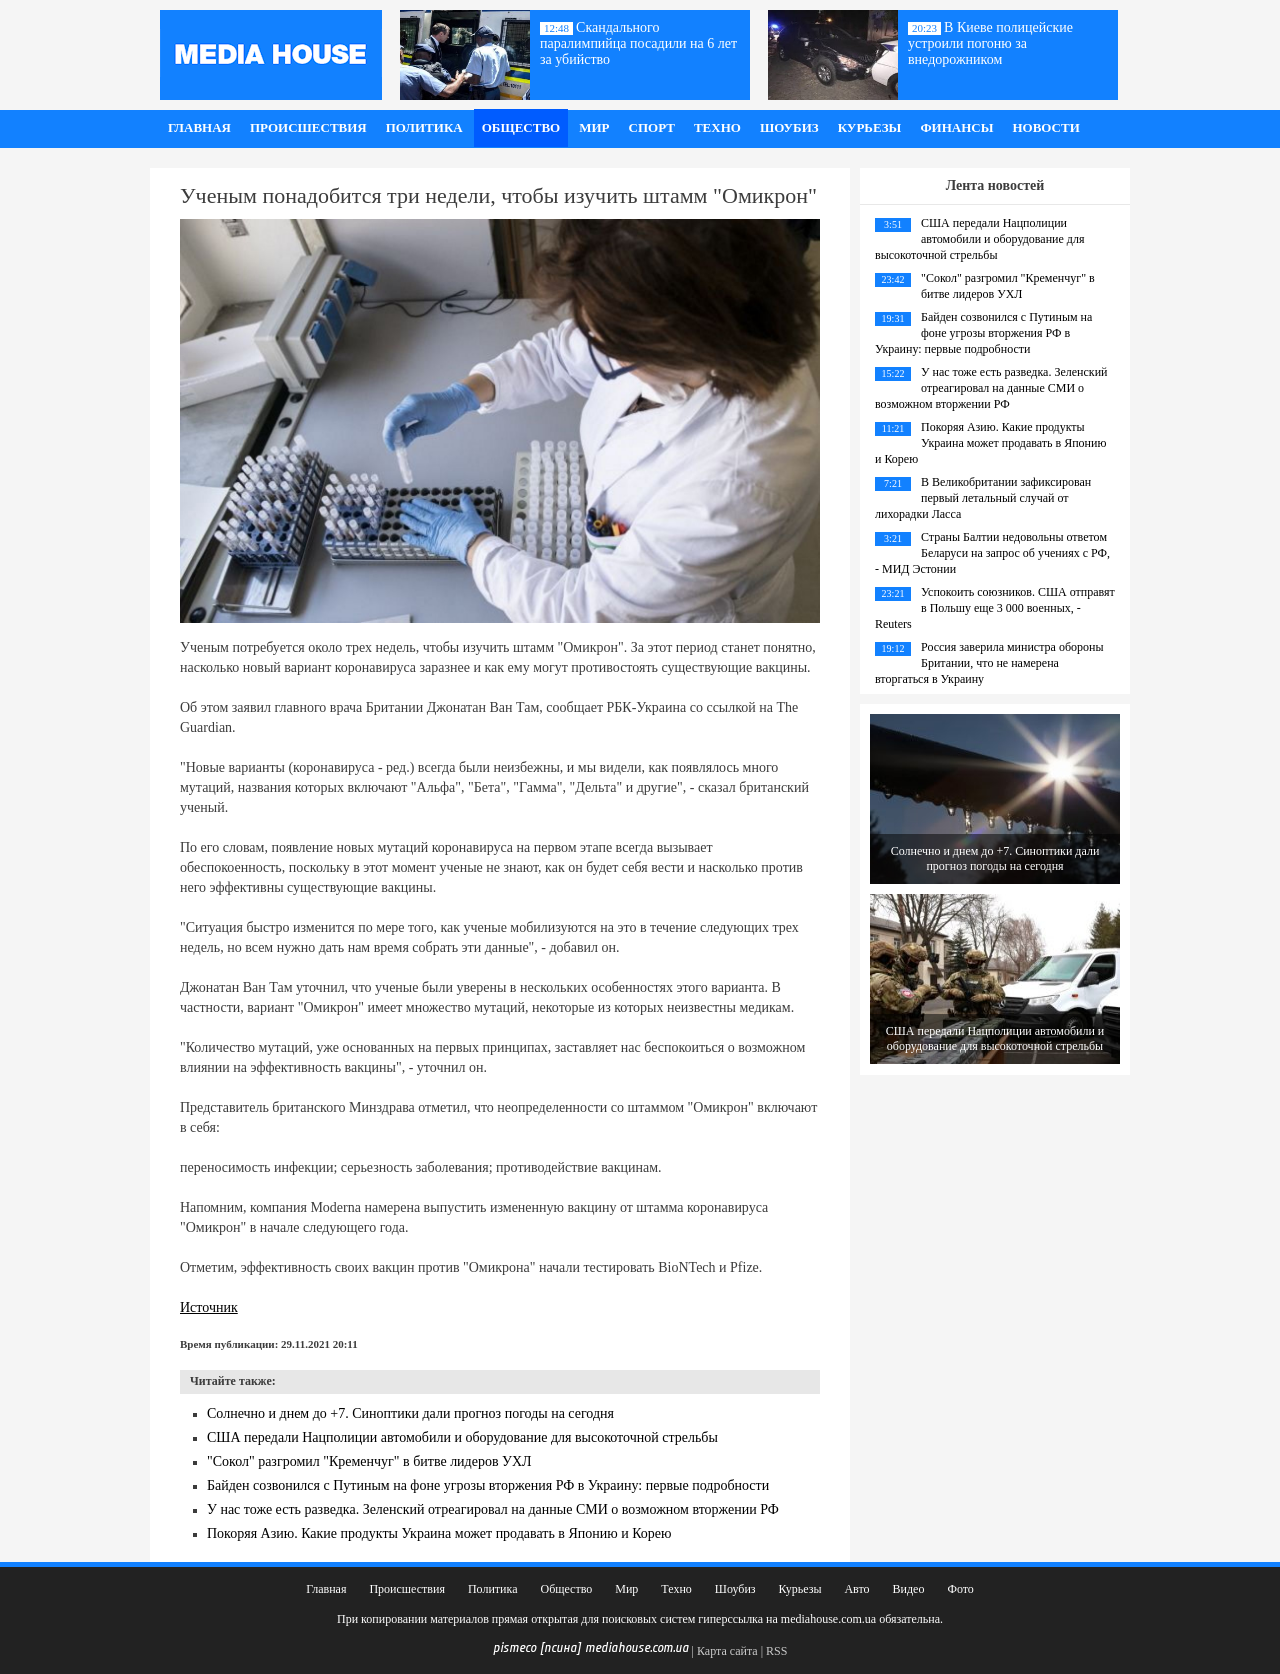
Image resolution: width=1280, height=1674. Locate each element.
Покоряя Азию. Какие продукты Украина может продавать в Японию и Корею (439, 1533)
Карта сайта (727, 1651)
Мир (594, 127)
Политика (424, 127)
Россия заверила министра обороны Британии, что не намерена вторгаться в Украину (989, 663)
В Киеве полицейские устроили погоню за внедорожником (990, 43)
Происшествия (308, 127)
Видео (909, 1589)
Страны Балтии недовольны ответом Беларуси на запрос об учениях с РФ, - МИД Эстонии (992, 553)
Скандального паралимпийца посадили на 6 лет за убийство (638, 43)
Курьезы (870, 127)
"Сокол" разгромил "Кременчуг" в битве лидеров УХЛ (369, 1461)
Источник (209, 1307)
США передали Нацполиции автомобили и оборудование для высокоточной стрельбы (462, 1437)
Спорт (652, 127)
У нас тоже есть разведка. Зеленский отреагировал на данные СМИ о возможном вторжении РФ (493, 1509)
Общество (521, 127)
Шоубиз (789, 127)
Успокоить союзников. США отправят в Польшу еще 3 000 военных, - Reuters (995, 608)
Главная (199, 127)
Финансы (956, 127)
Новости (1045, 127)
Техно (717, 127)
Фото (960, 1589)
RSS (776, 1651)
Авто (856, 1589)
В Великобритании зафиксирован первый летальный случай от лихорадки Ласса (983, 498)
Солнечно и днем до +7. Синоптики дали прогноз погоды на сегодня (410, 1413)
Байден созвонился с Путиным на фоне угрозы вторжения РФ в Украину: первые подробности (488, 1485)
